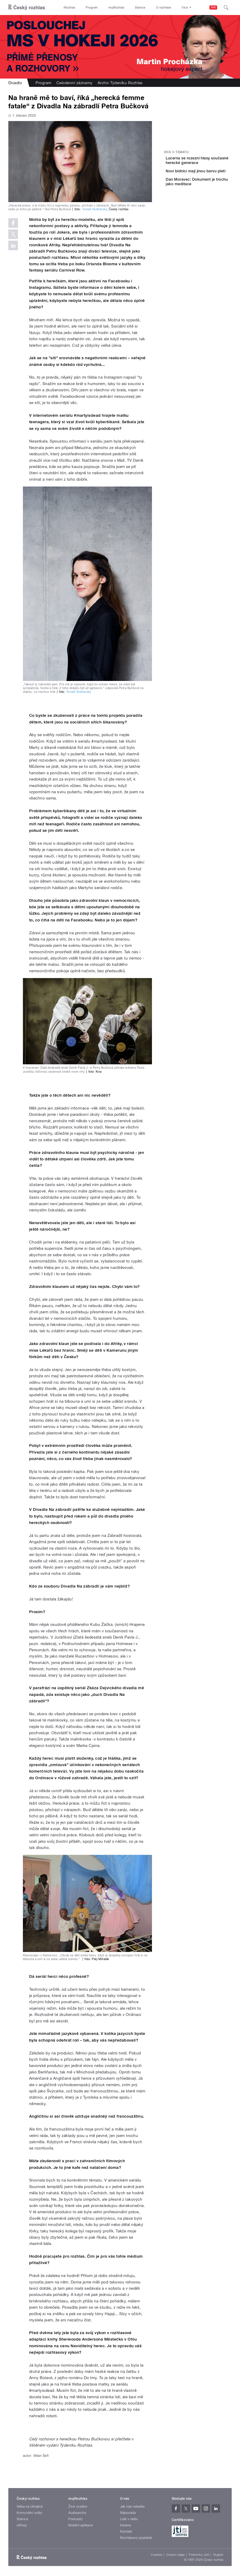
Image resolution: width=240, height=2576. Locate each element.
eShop (22, 2525)
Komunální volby (29, 2513)
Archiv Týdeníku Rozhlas (120, 82)
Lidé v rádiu (129, 2519)
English (218, 2554)
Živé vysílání (77, 2506)
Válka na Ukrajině (30, 2506)
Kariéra (125, 2525)
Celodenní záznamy (74, 82)
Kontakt (126, 2531)
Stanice (140, 7)
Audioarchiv (77, 2513)
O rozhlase (163, 7)
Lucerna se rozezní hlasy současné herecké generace (206, 162)
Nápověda (128, 2513)
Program (92, 7)
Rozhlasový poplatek (136, 2538)
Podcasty (75, 2519)
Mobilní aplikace (80, 2525)
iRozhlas (69, 7)
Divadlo (15, 82)
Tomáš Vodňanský (94, 209)
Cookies (156, 2554)
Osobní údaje (175, 2554)
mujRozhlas (116, 7)
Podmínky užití (199, 2554)
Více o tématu (176, 152)
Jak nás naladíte (132, 2506)
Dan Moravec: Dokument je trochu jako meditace (207, 200)
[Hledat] (226, 7)
